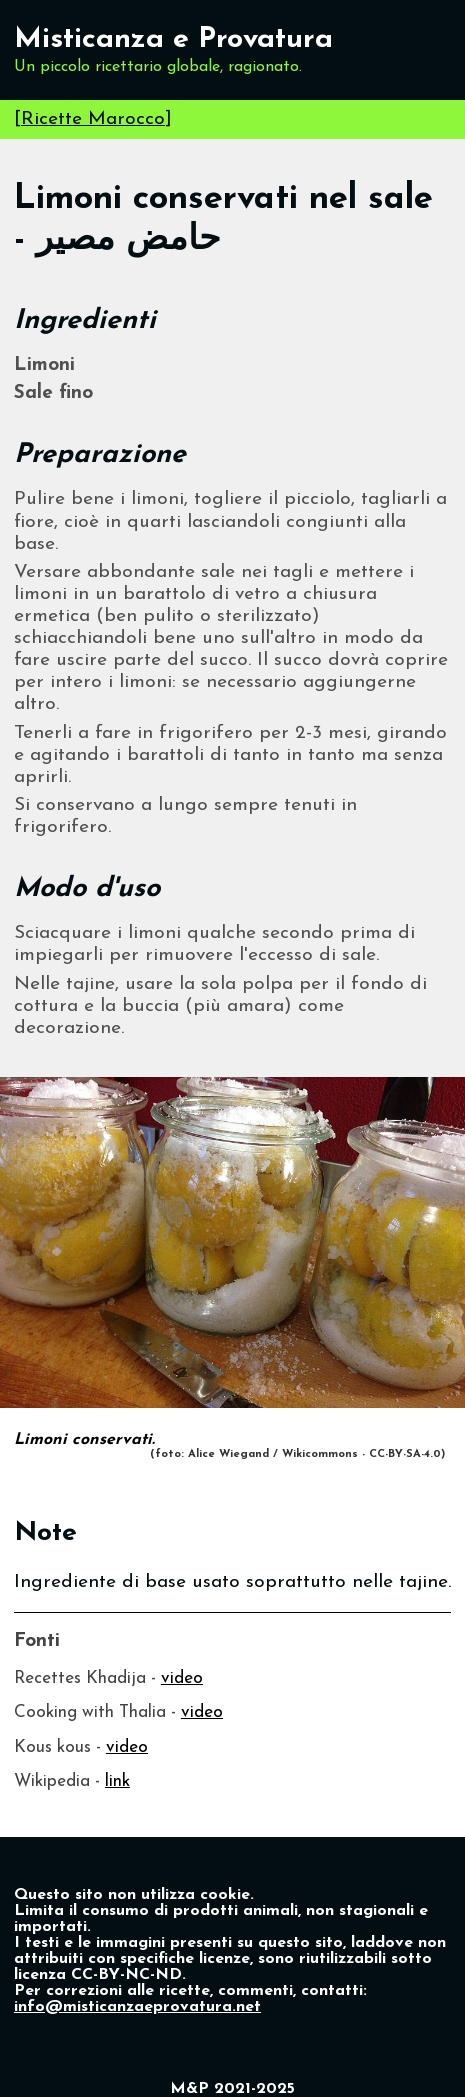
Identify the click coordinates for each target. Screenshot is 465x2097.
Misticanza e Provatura (173, 39)
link (117, 1781)
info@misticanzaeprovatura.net (137, 2007)
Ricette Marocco (93, 119)
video (182, 1678)
